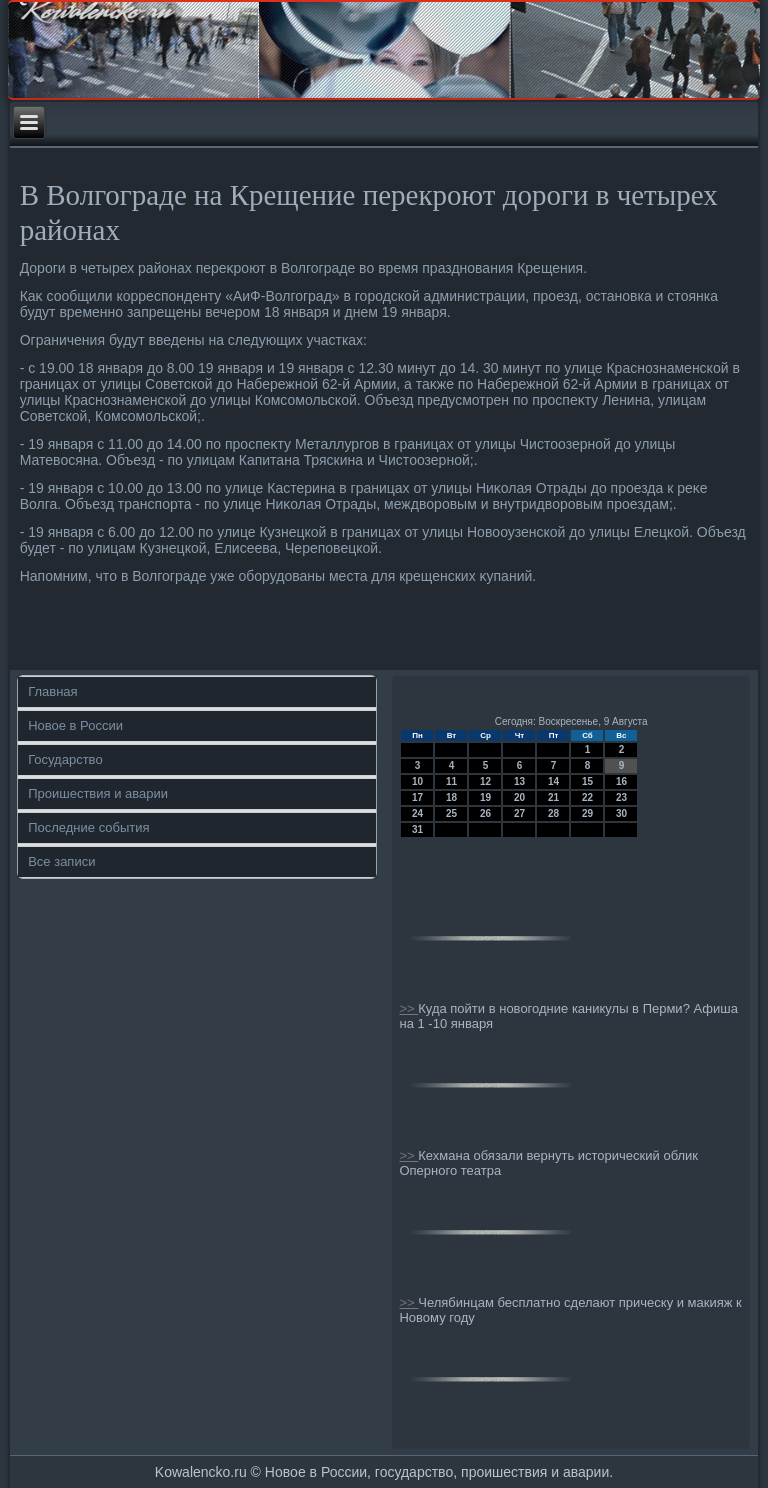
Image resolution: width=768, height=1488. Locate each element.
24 (417, 813)
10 (417, 781)
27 (519, 813)
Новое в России (75, 725)
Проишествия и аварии (98, 793)
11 (451, 781)
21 (553, 797)
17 (417, 797)
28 (553, 813)
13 (519, 781)
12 (485, 781)
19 (485, 797)
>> (408, 1008)
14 (553, 781)
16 (621, 781)
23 (621, 797)
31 (417, 829)
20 (519, 797)
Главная (52, 691)
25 (451, 813)
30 (621, 813)
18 (451, 797)
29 (587, 813)
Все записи (61, 861)
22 (587, 797)
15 (587, 781)
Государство (65, 759)
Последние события (88, 827)
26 (485, 813)
